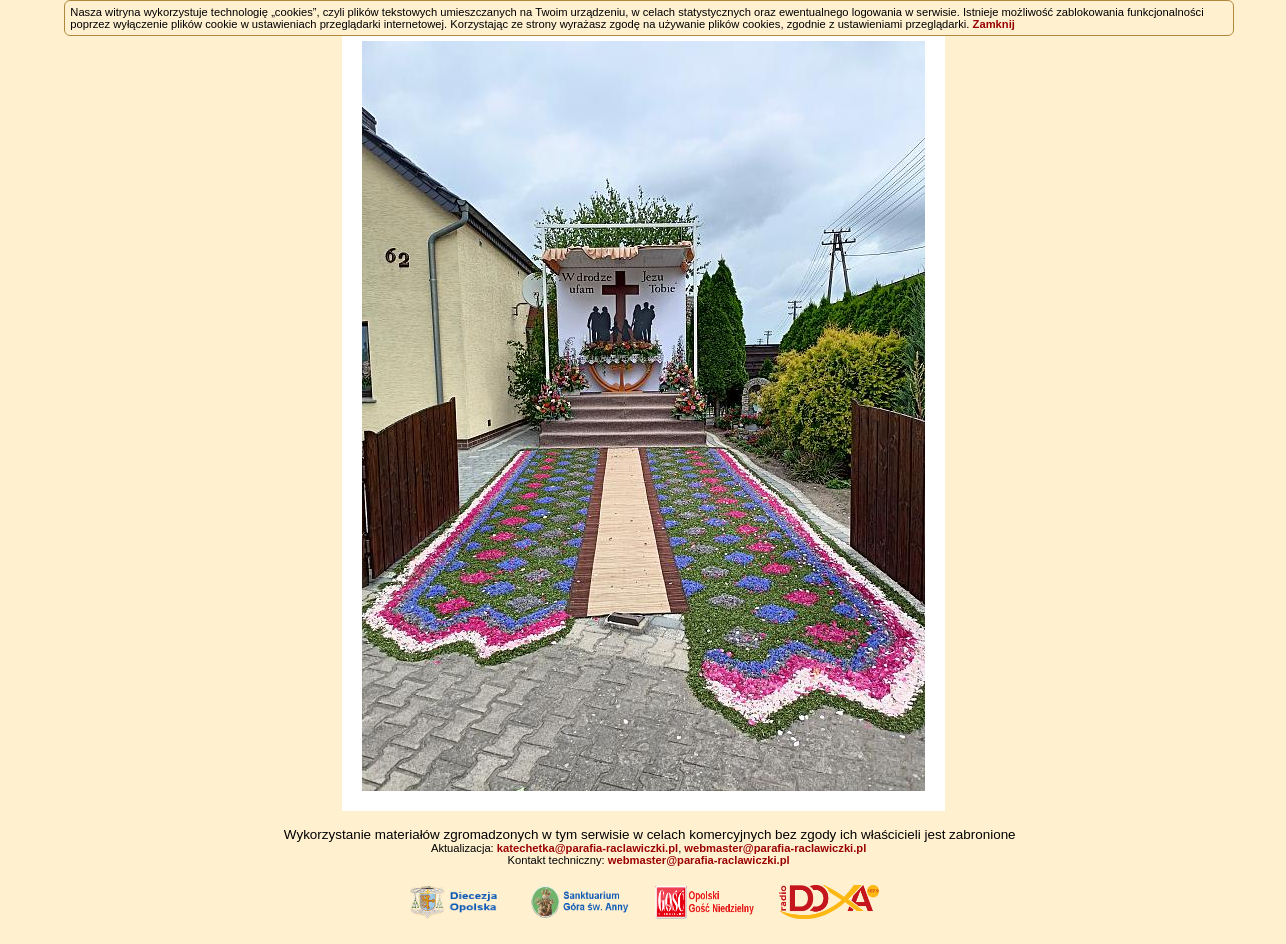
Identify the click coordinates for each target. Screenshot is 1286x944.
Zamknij (994, 24)
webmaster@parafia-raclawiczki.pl (775, 848)
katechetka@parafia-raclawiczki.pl (587, 848)
